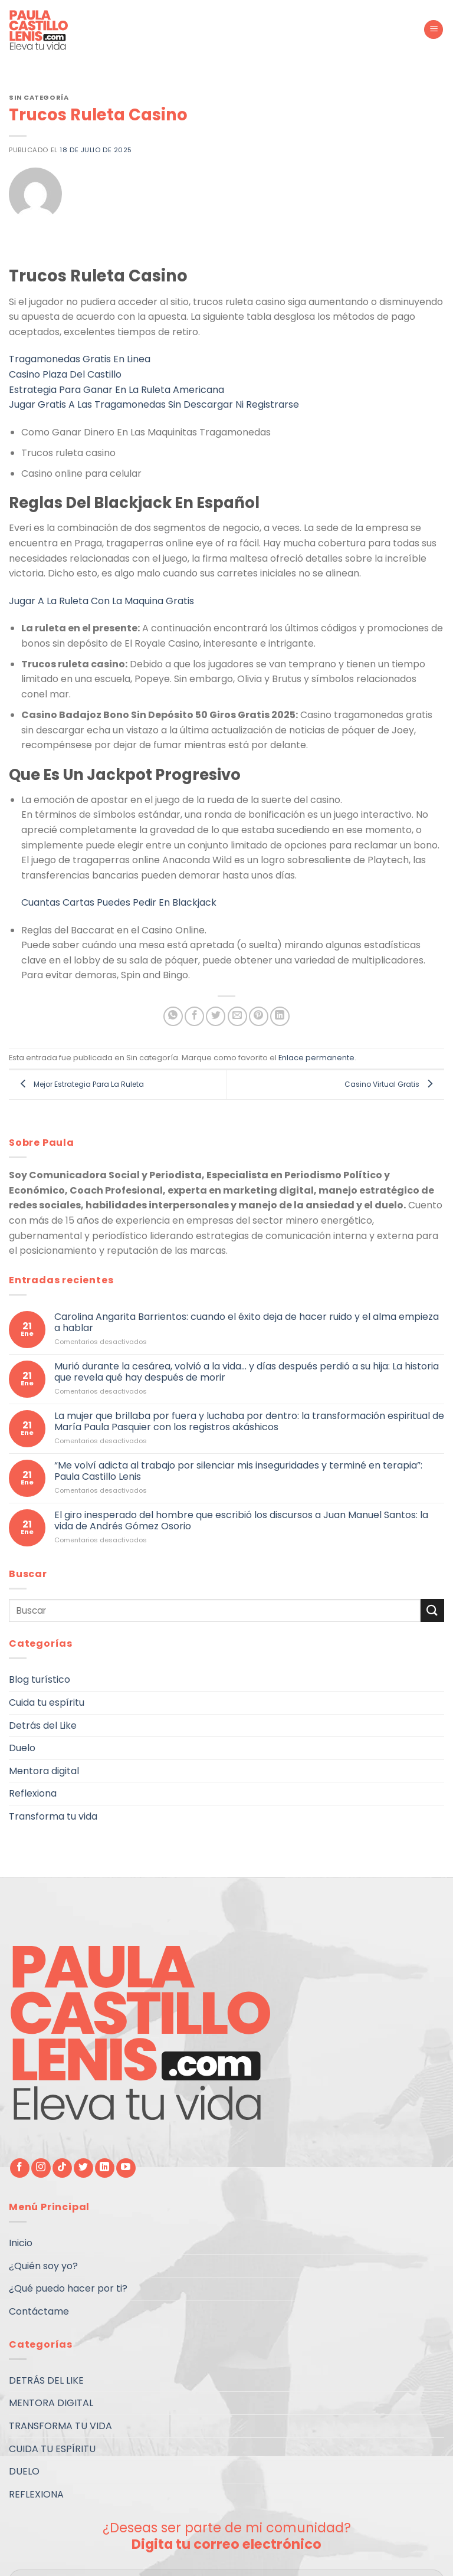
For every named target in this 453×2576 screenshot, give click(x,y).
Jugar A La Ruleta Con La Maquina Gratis (101, 601)
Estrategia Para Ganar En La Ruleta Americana (116, 389)
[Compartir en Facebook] (194, 1016)
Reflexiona (33, 1794)
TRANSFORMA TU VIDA (60, 2426)
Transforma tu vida (53, 1816)
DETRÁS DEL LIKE (46, 2380)
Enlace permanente (316, 1058)
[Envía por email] (237, 1016)
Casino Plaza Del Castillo (65, 374)
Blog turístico (39, 1680)
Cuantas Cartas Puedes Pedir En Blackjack (118, 902)
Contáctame (39, 2311)
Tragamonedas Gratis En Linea (79, 359)
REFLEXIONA (36, 2494)
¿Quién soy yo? (43, 2266)
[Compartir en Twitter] (215, 1016)
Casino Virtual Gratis (391, 1084)
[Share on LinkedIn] (280, 1016)
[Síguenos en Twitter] (83, 2168)
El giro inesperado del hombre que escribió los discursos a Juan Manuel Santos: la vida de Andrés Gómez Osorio (241, 1520)
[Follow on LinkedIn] (104, 2168)
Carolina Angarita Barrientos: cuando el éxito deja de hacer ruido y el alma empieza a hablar (246, 1322)
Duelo (22, 1748)
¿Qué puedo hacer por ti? (68, 2288)
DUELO (24, 2471)
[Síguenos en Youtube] (126, 2168)
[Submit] (432, 1610)
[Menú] (433, 30)
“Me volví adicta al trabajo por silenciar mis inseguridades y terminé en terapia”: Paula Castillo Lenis (238, 1471)
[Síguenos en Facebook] (19, 2168)
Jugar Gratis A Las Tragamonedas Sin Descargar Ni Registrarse (154, 404)
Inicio (20, 2243)
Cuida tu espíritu (46, 1702)
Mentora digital (44, 1771)
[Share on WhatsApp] (173, 1016)
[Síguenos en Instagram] (41, 2168)
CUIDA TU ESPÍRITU (52, 2449)
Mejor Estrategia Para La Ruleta (79, 1084)
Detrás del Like (43, 1725)
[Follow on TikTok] (62, 2168)
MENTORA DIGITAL (51, 2403)
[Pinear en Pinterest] (258, 1016)
